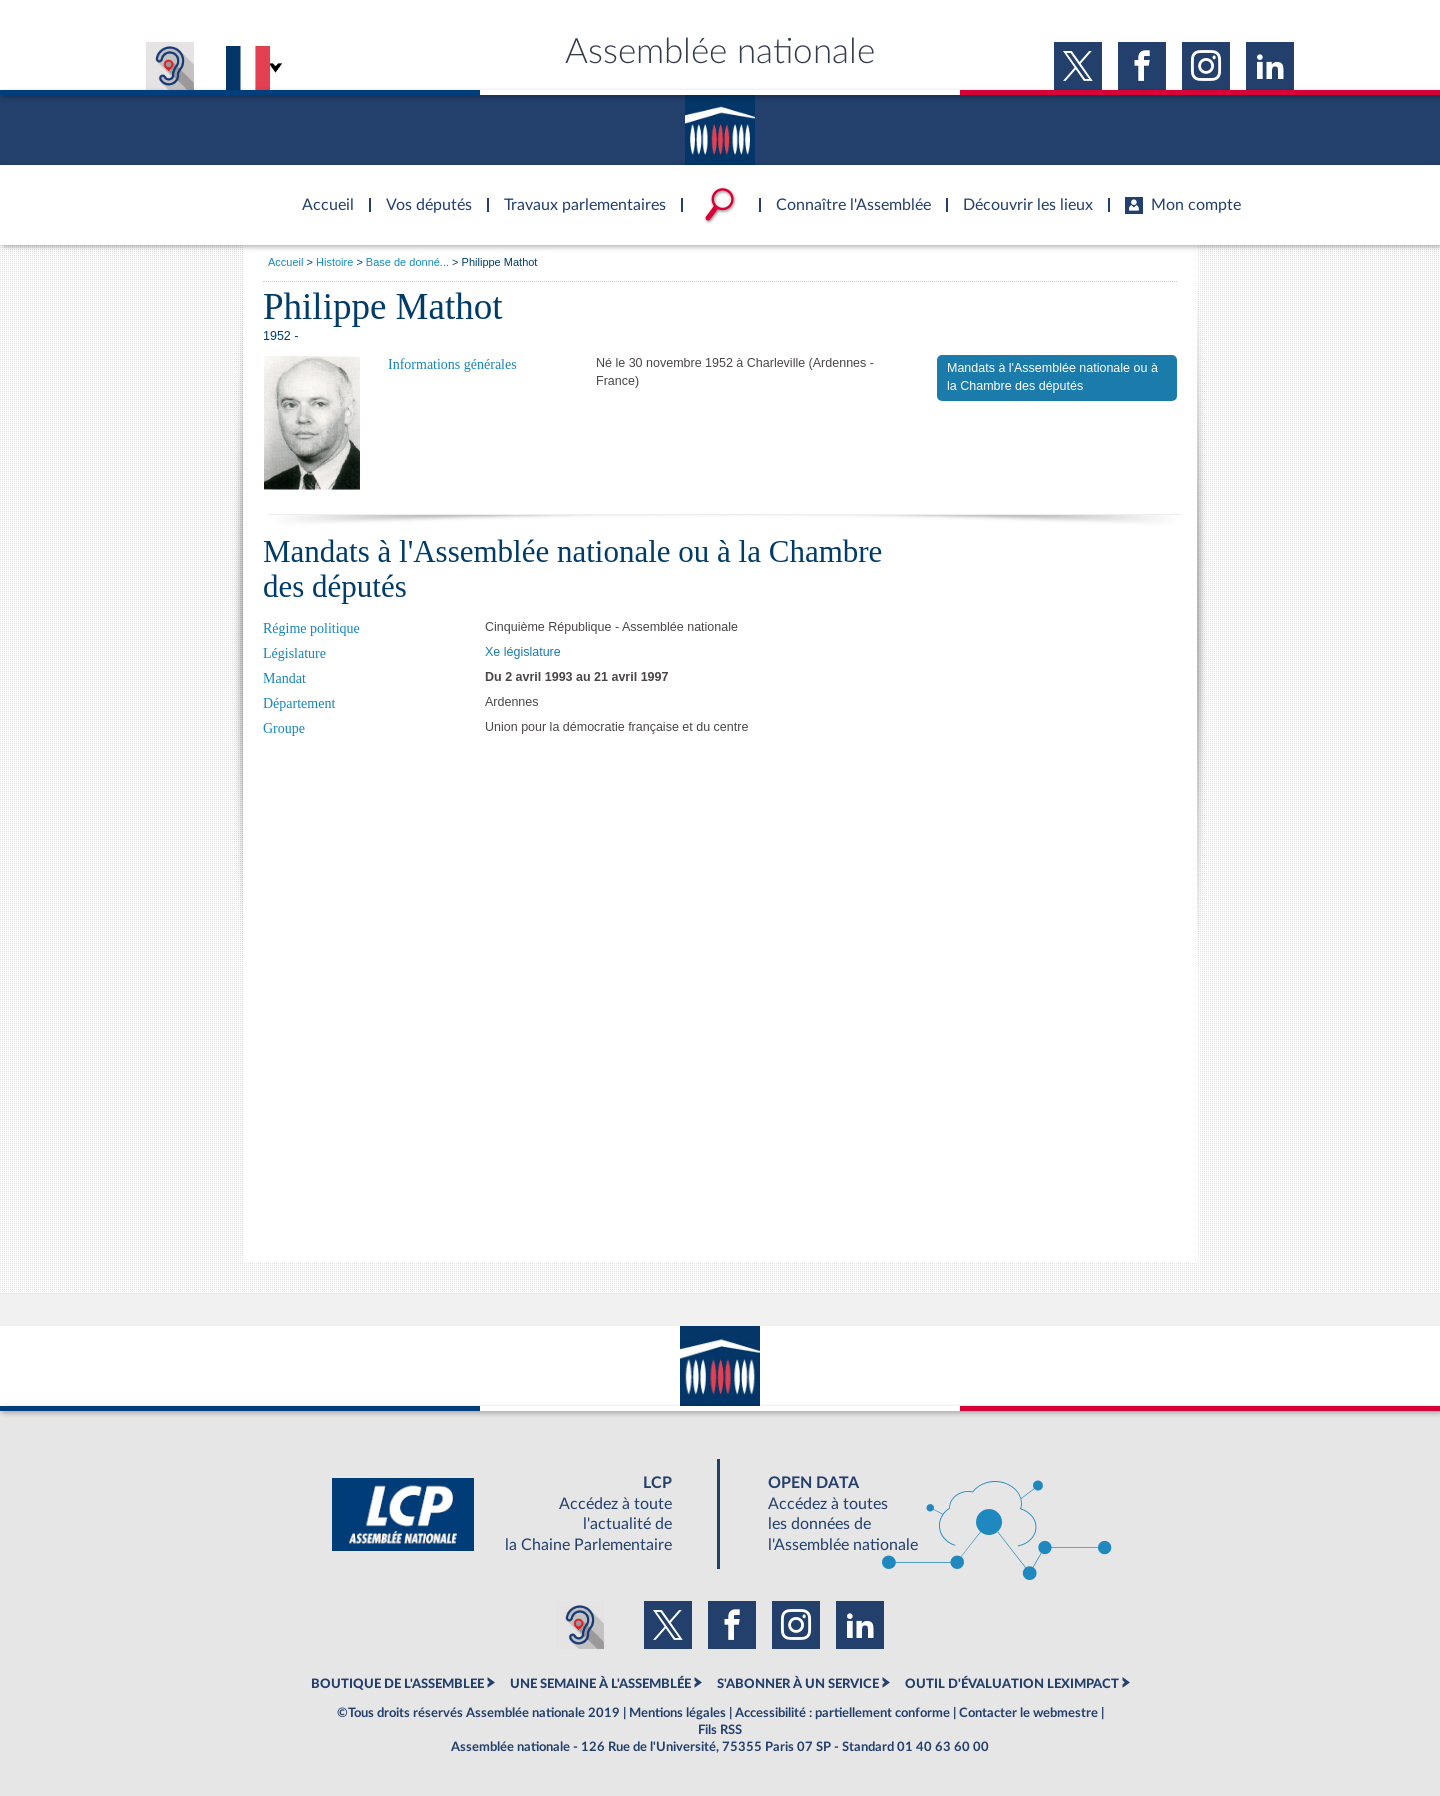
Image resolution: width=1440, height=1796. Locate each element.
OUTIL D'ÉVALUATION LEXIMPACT (1012, 1684)
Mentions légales (677, 1713)
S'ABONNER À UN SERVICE (798, 1684)
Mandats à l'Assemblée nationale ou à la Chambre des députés (1052, 377)
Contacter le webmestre (1028, 1713)
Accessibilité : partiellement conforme (842, 1713)
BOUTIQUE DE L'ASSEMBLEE (397, 1684)
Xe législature (523, 652)
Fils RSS (720, 1730)
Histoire (334, 262)
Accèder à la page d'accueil (321, 193)
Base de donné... (407, 262)
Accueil (285, 262)
